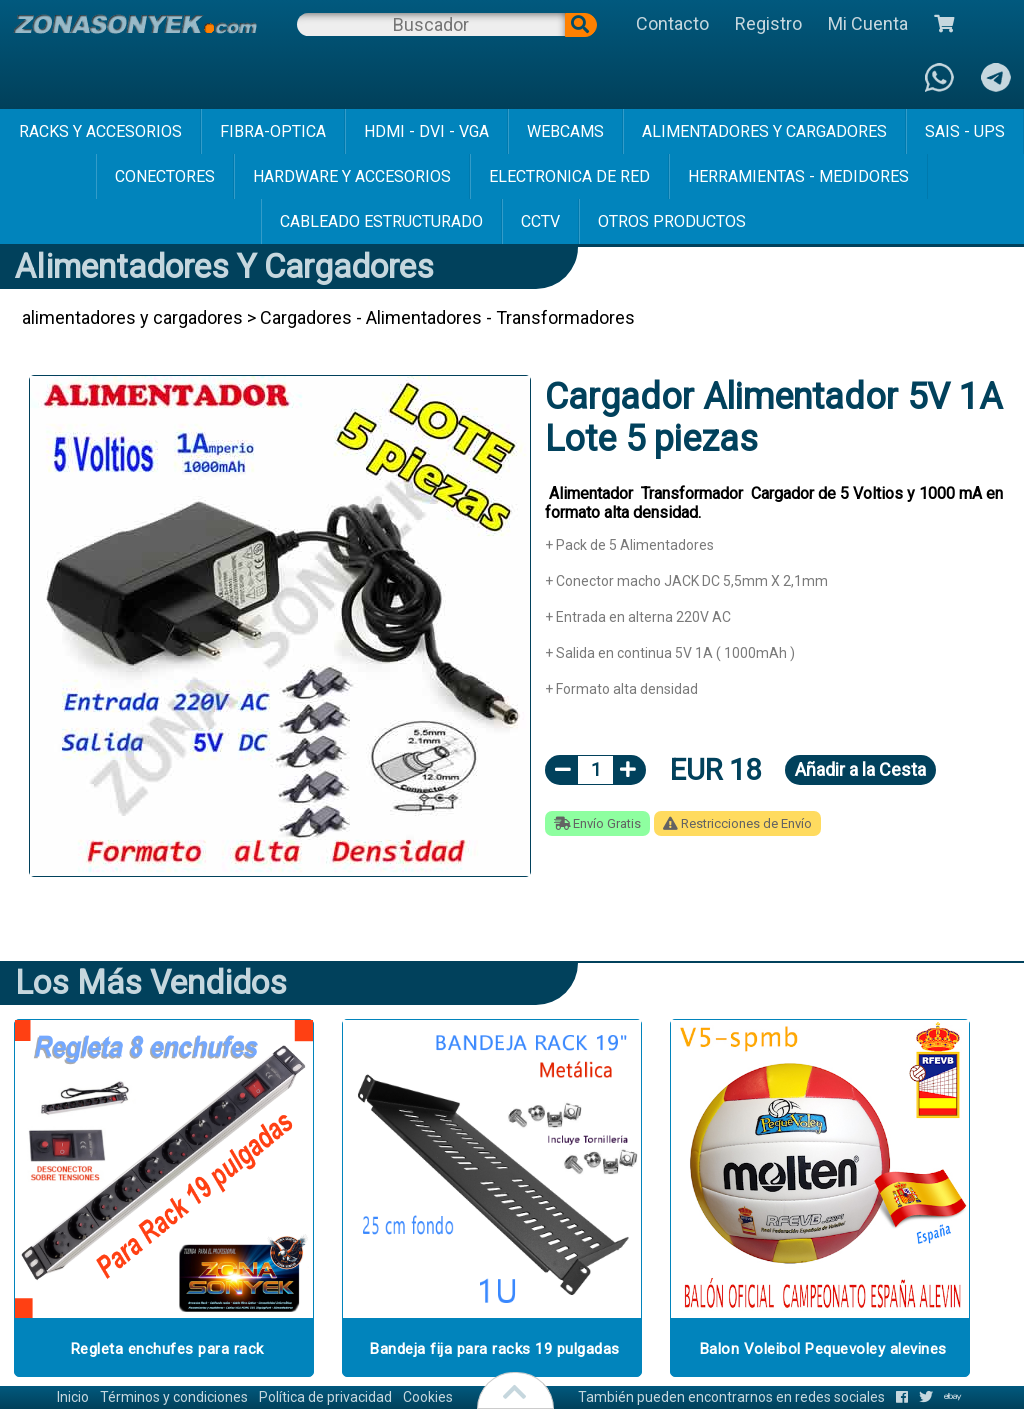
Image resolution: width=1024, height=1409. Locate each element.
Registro (768, 23)
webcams (565, 131)
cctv (540, 221)
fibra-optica (273, 131)
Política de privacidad (325, 1397)
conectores (165, 176)
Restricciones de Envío (737, 823)
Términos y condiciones (174, 1397)
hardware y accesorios (352, 176)
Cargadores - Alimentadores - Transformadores (447, 317)
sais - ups (965, 131)
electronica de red (569, 176)
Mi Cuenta (868, 23)
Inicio (73, 1397)
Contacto (672, 23)
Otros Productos (672, 221)
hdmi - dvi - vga (426, 131)
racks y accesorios (100, 131)
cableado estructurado (381, 221)
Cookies (428, 1397)
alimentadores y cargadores (764, 131)
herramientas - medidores (798, 176)
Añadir (860, 769)
